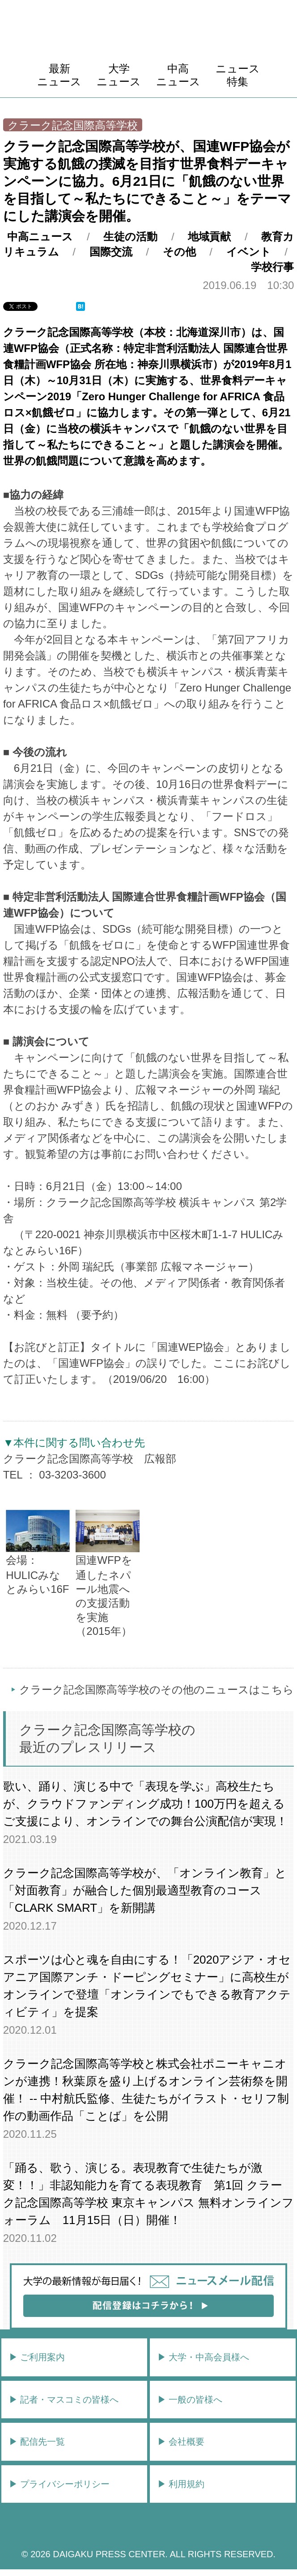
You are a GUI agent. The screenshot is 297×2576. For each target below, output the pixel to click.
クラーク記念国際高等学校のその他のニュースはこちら (156, 1690)
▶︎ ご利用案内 (37, 2357)
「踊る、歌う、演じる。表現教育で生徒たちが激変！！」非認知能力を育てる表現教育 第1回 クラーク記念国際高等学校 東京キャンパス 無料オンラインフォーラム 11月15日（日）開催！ (148, 2194)
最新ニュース (59, 75)
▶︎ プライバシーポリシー (59, 2484)
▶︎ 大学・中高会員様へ (203, 2357)
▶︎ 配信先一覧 (37, 2441)
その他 (179, 252)
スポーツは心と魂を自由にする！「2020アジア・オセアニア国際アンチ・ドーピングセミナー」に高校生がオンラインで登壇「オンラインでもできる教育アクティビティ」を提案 (147, 1986)
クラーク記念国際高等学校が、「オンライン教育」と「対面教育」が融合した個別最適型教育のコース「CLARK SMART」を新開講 (145, 1890)
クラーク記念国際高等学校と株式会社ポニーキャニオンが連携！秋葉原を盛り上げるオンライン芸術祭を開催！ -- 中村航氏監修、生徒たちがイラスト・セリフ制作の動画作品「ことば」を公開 (146, 2090)
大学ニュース (119, 75)
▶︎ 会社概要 (181, 2441)
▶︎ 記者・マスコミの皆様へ (64, 2399)
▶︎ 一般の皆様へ (190, 2399)
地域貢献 (209, 236)
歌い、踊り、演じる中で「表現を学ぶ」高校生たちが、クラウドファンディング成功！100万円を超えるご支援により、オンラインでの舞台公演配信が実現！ (145, 1804)
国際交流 (110, 252)
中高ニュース (178, 75)
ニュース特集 (238, 75)
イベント (248, 252)
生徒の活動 (130, 236)
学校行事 (272, 267)
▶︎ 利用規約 (181, 2484)
